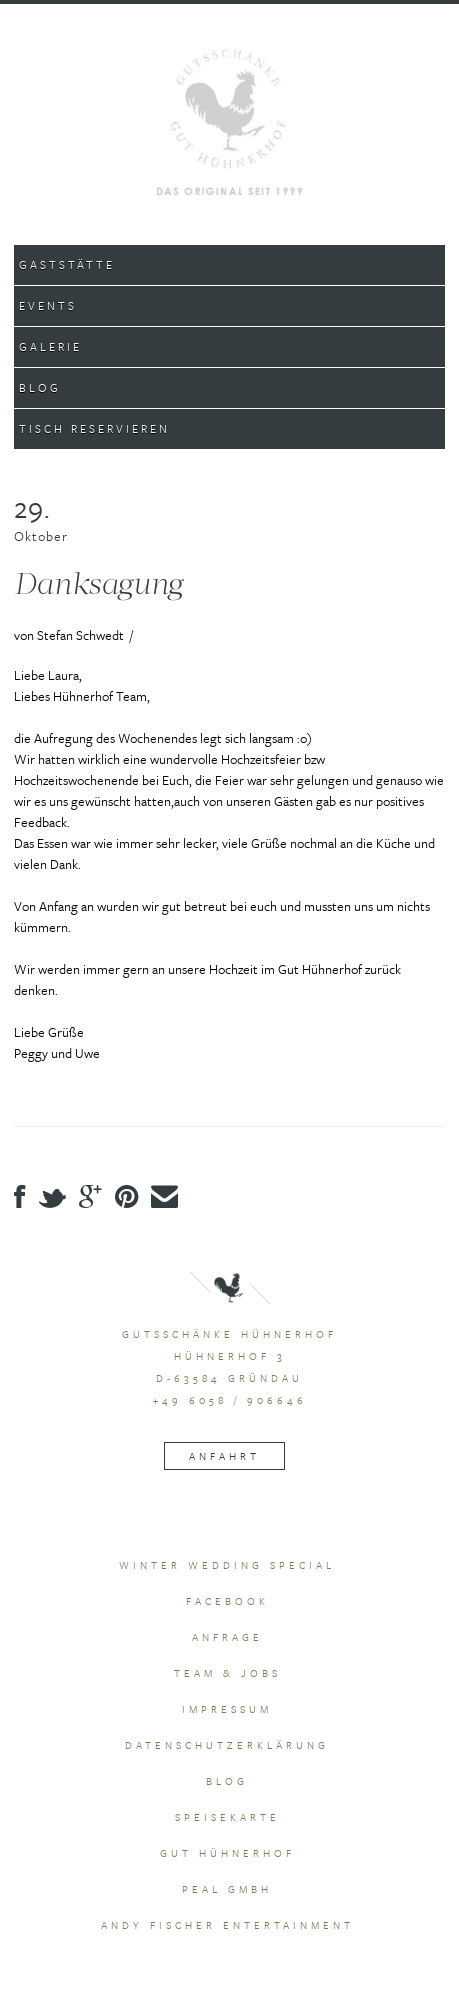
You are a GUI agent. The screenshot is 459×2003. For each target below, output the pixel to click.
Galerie (50, 346)
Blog (40, 387)
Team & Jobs (227, 1673)
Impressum (227, 1709)
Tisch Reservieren (94, 428)
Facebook (227, 1601)
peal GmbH (227, 1889)
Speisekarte (227, 1817)
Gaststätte (67, 264)
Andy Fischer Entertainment (227, 1925)
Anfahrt (224, 1456)
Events (48, 305)
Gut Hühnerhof (227, 1853)
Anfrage (227, 1637)
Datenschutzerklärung (227, 1745)
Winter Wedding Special (227, 1565)
